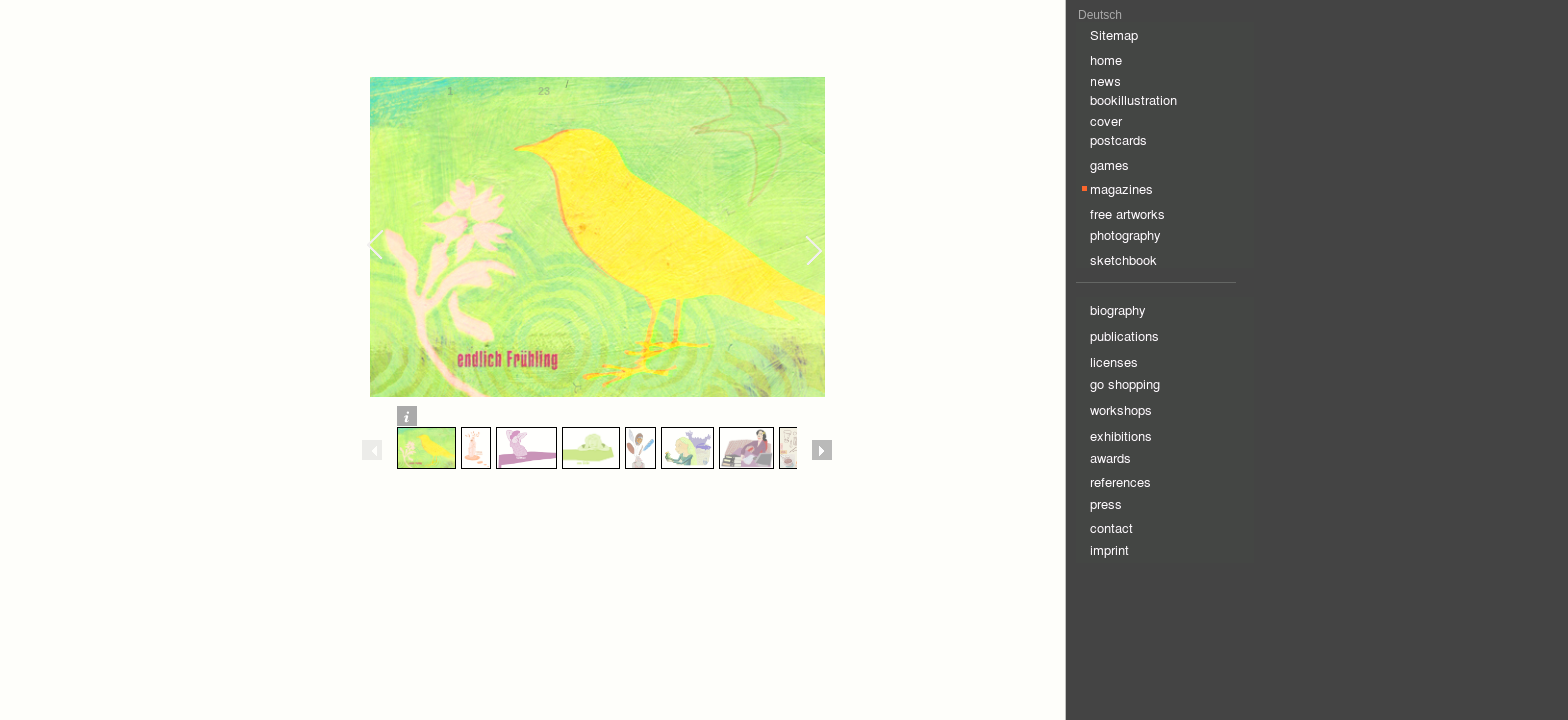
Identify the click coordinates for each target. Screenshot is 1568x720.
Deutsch (1100, 15)
